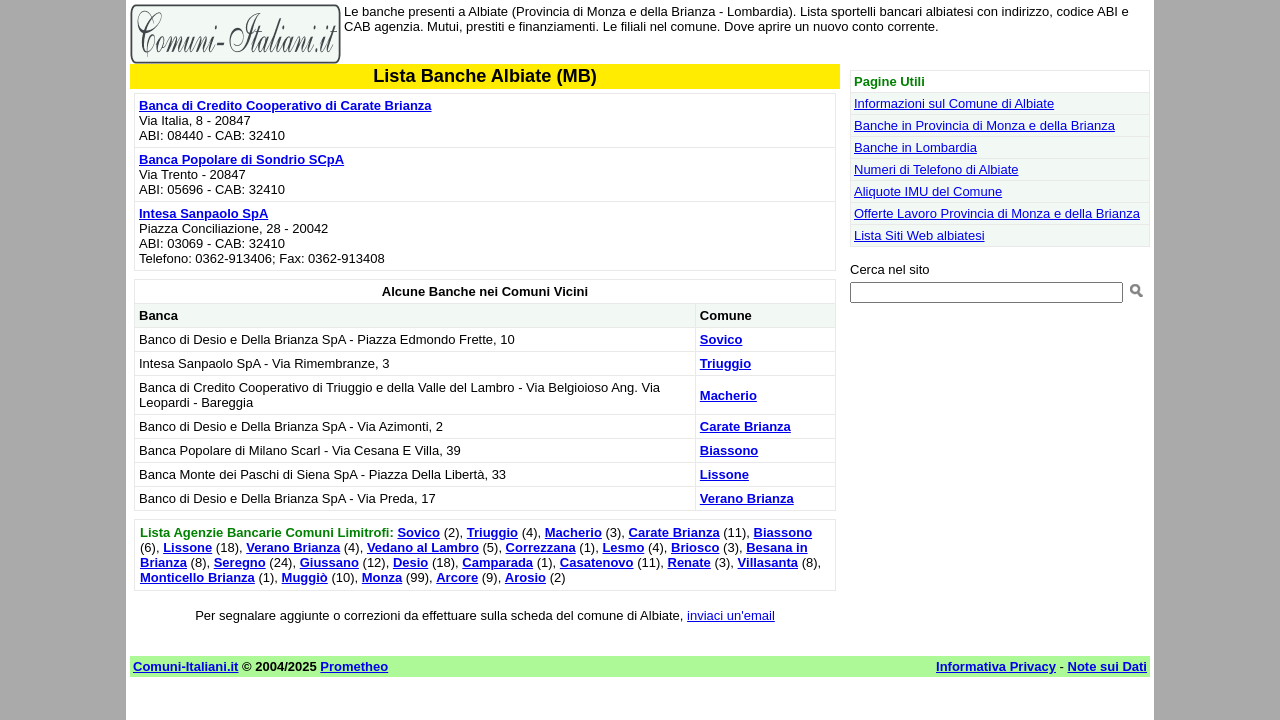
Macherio (728, 395)
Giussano (329, 562)
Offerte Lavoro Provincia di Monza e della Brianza (997, 213)
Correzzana (541, 547)
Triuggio (725, 363)
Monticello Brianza (197, 577)
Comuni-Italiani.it (185, 666)
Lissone (724, 474)
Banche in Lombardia (915, 147)
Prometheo (354, 666)
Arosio (525, 577)
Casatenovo (597, 562)
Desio (410, 562)
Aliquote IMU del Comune (928, 191)
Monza (382, 577)
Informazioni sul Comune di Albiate (954, 103)
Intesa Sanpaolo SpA (203, 213)
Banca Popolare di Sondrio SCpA (241, 159)
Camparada (497, 562)
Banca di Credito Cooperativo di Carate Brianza (285, 105)
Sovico (721, 339)
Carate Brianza (745, 426)
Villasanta (768, 562)
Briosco (695, 547)
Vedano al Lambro (423, 547)
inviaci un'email (731, 615)
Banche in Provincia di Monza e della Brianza (984, 125)
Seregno (240, 562)
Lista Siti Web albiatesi (919, 235)
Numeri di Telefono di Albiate (936, 169)
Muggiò (305, 577)
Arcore (457, 577)
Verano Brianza (747, 498)
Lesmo (623, 547)
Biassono (729, 450)
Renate (689, 562)
